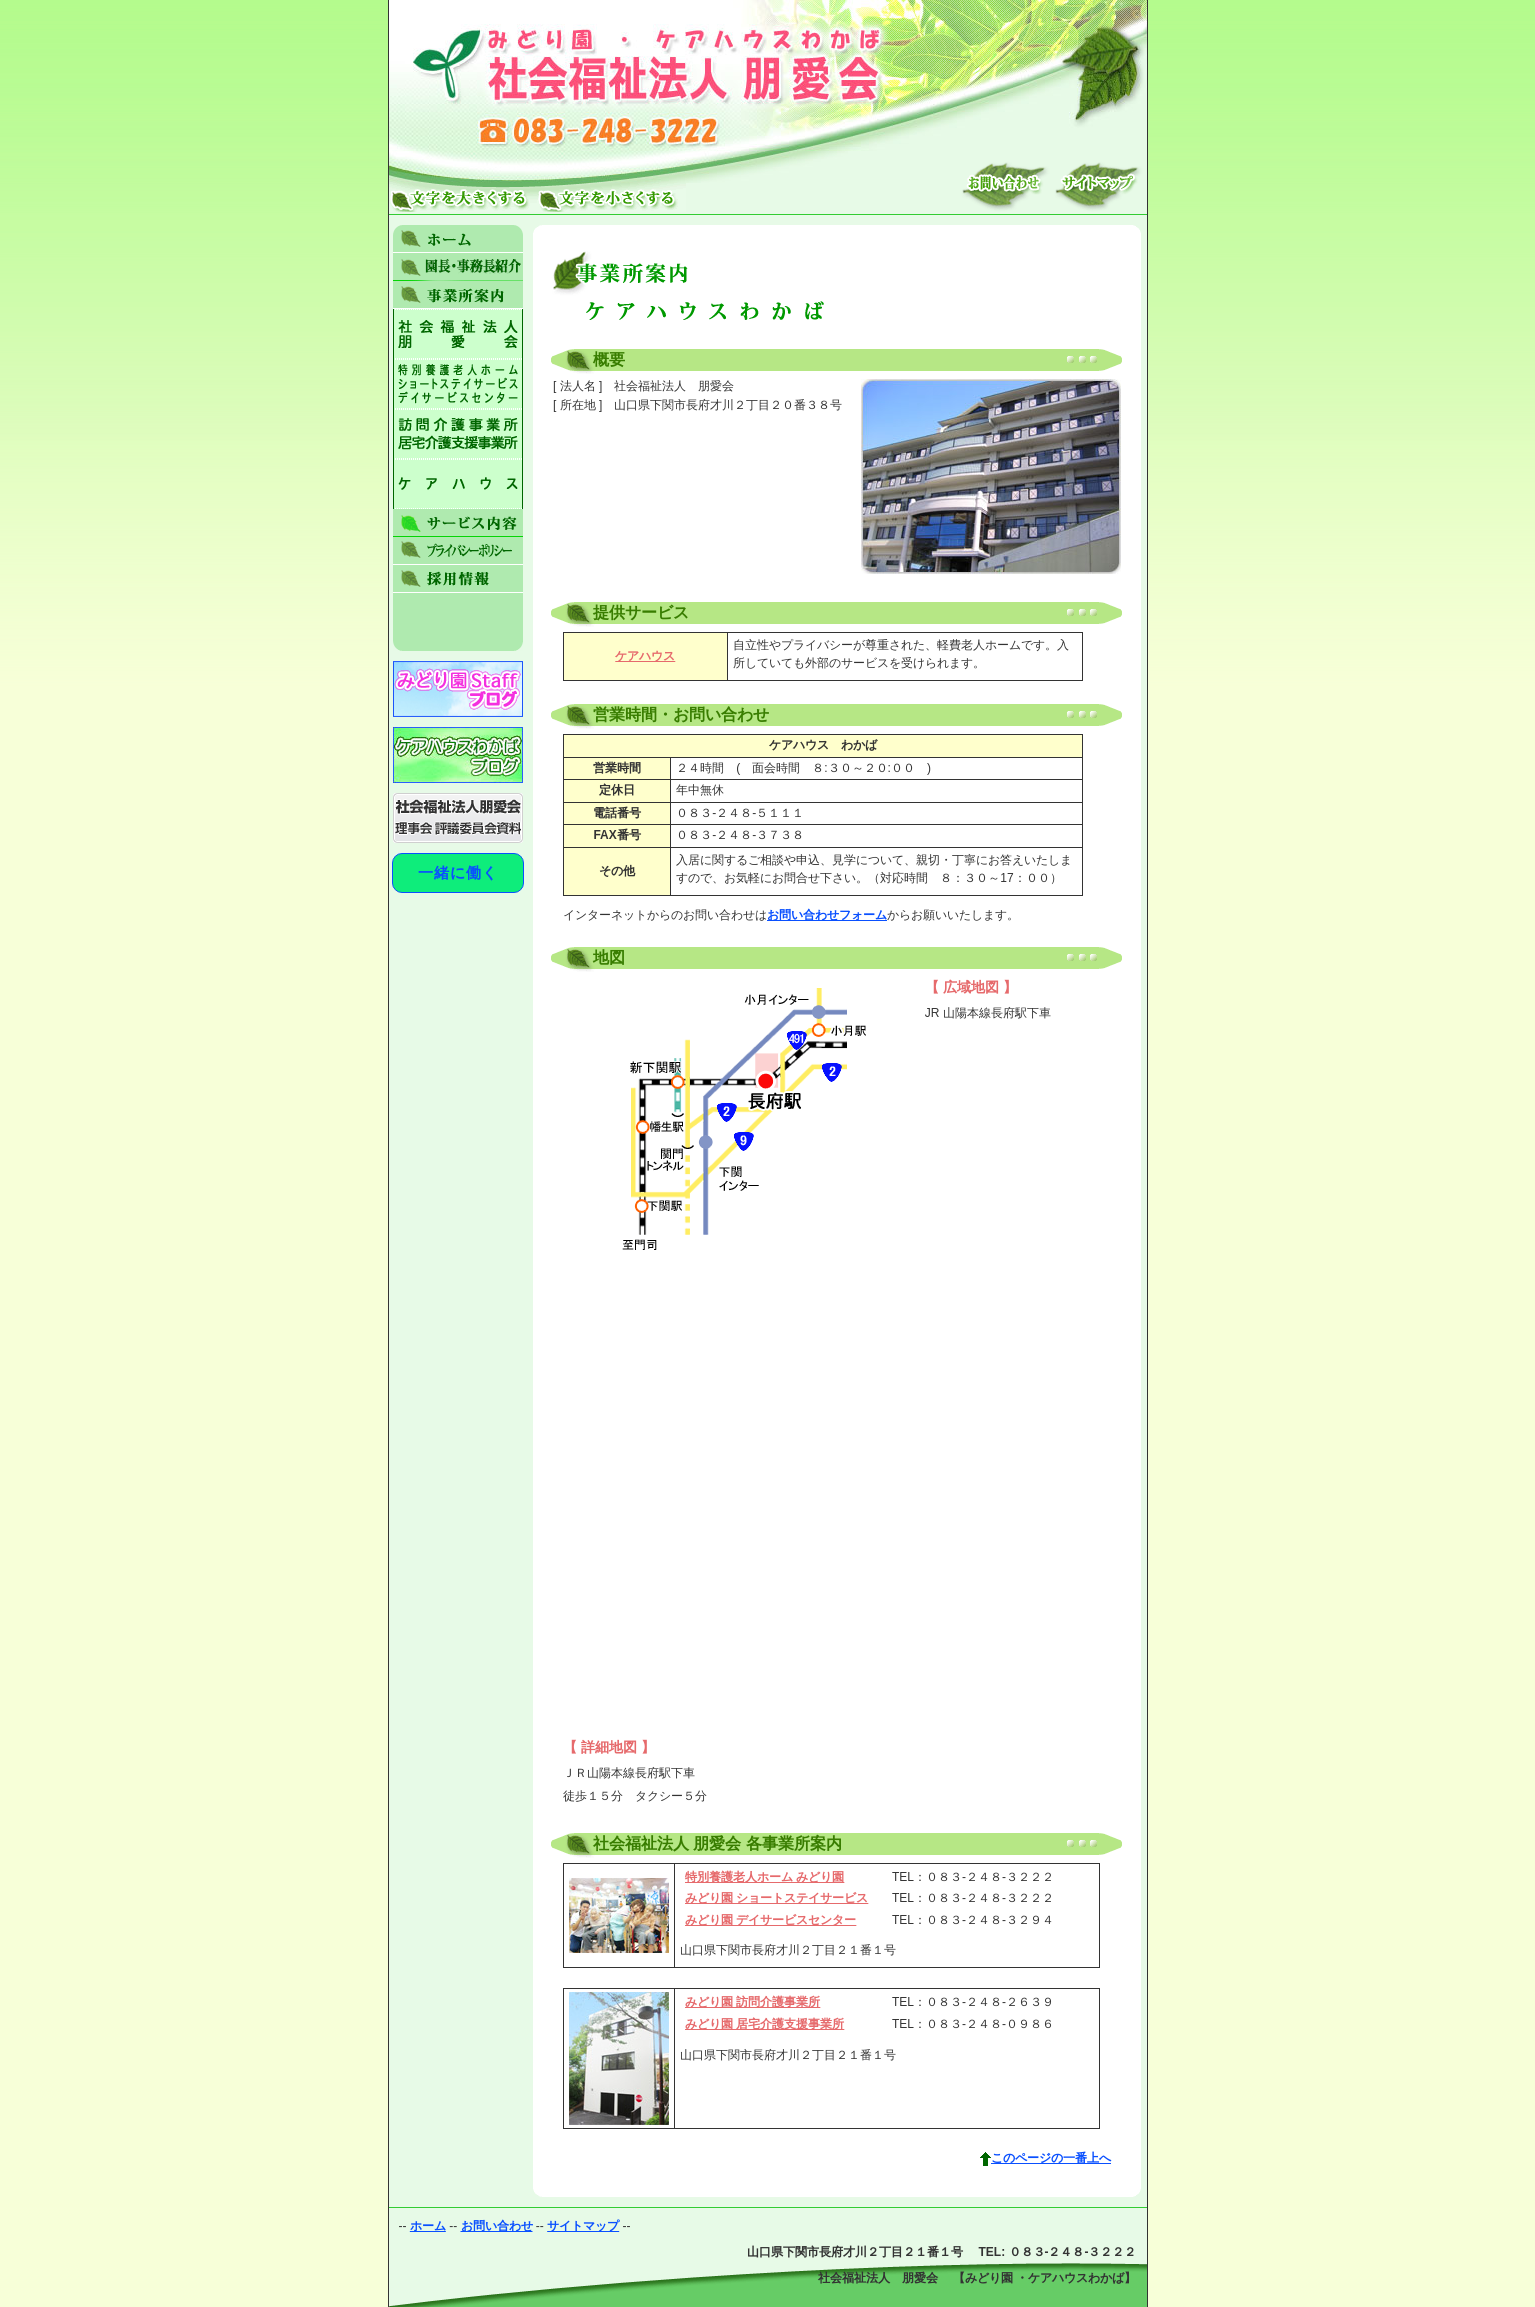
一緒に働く (458, 872)
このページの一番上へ (1051, 2158)
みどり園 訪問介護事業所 (752, 2002)
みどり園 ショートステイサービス (776, 1898)
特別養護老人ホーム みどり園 (764, 1877)
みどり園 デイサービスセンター (770, 1920)
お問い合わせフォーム (827, 915)
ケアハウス (645, 656)
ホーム (428, 2226)
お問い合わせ (497, 2226)
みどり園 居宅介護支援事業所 (764, 2024)
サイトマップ (583, 2226)
